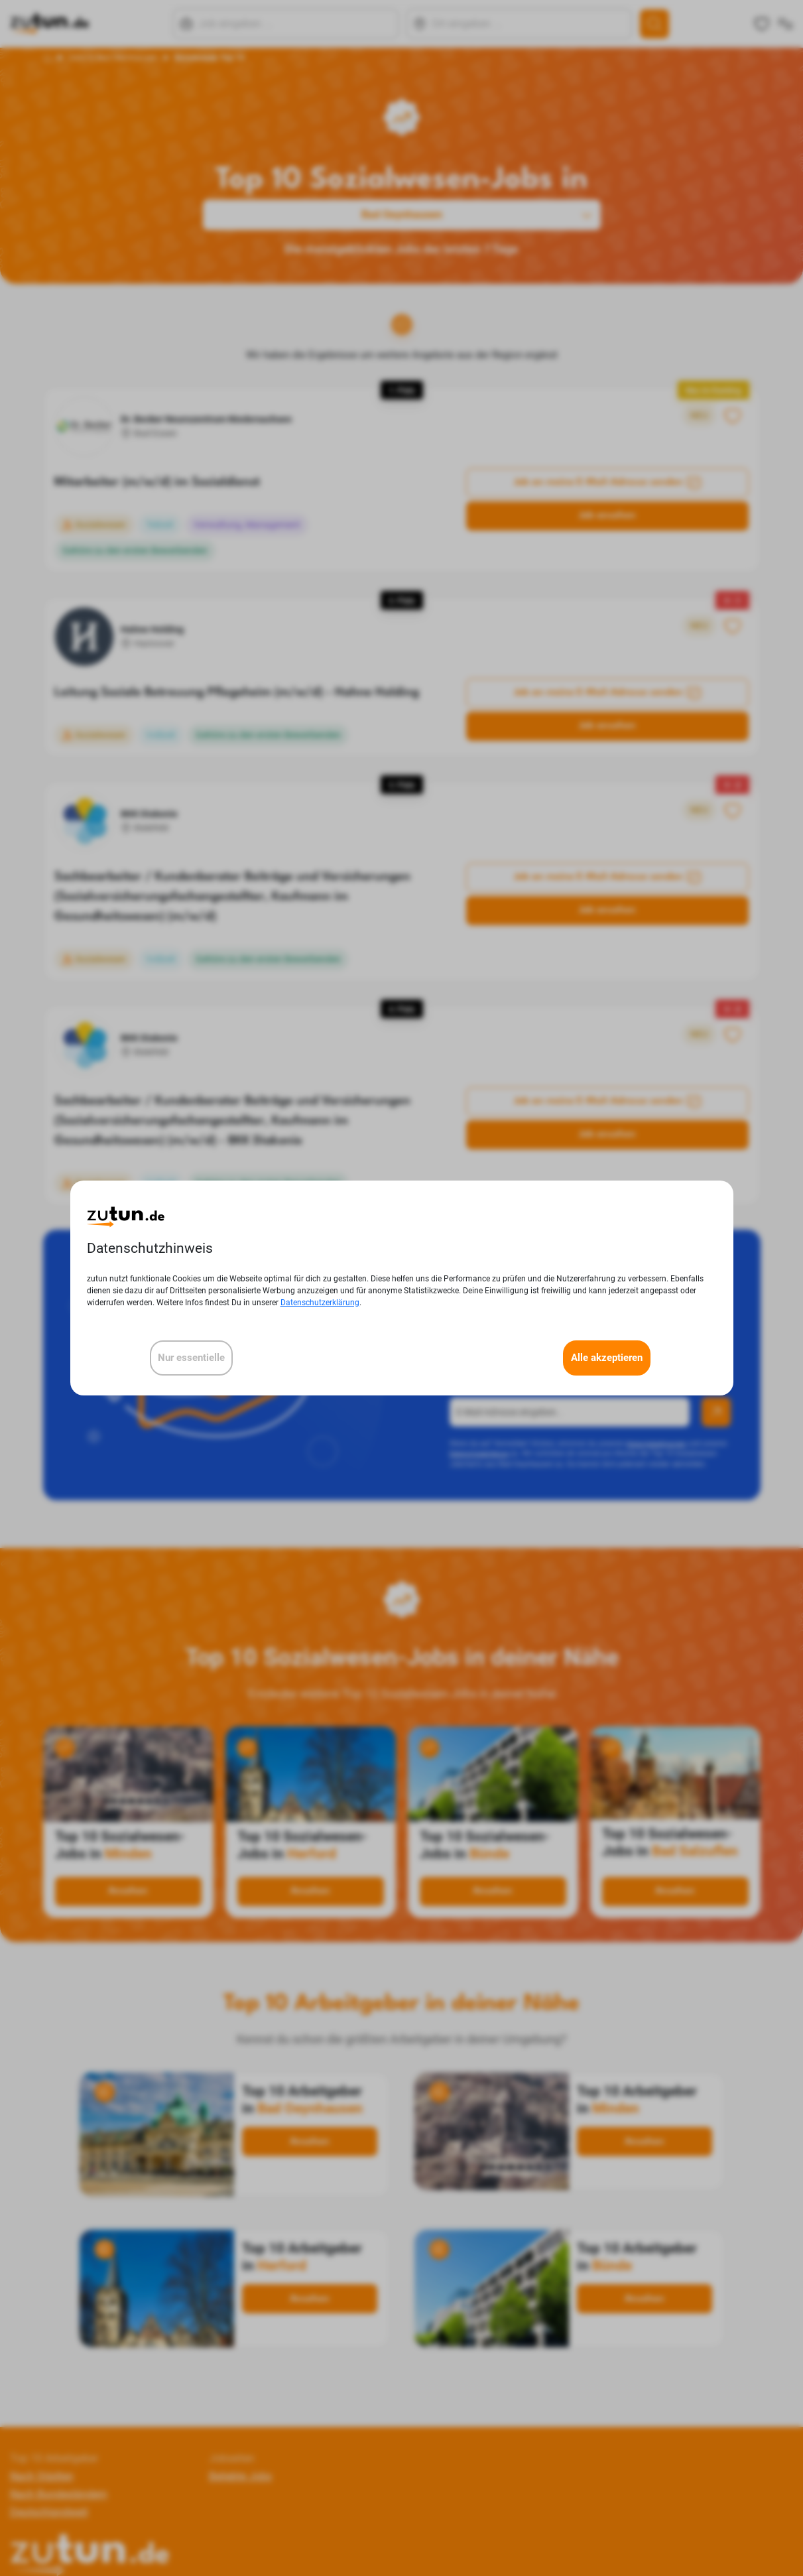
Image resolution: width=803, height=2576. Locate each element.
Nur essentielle (191, 1358)
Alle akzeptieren (607, 1358)
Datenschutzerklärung (319, 1302)
